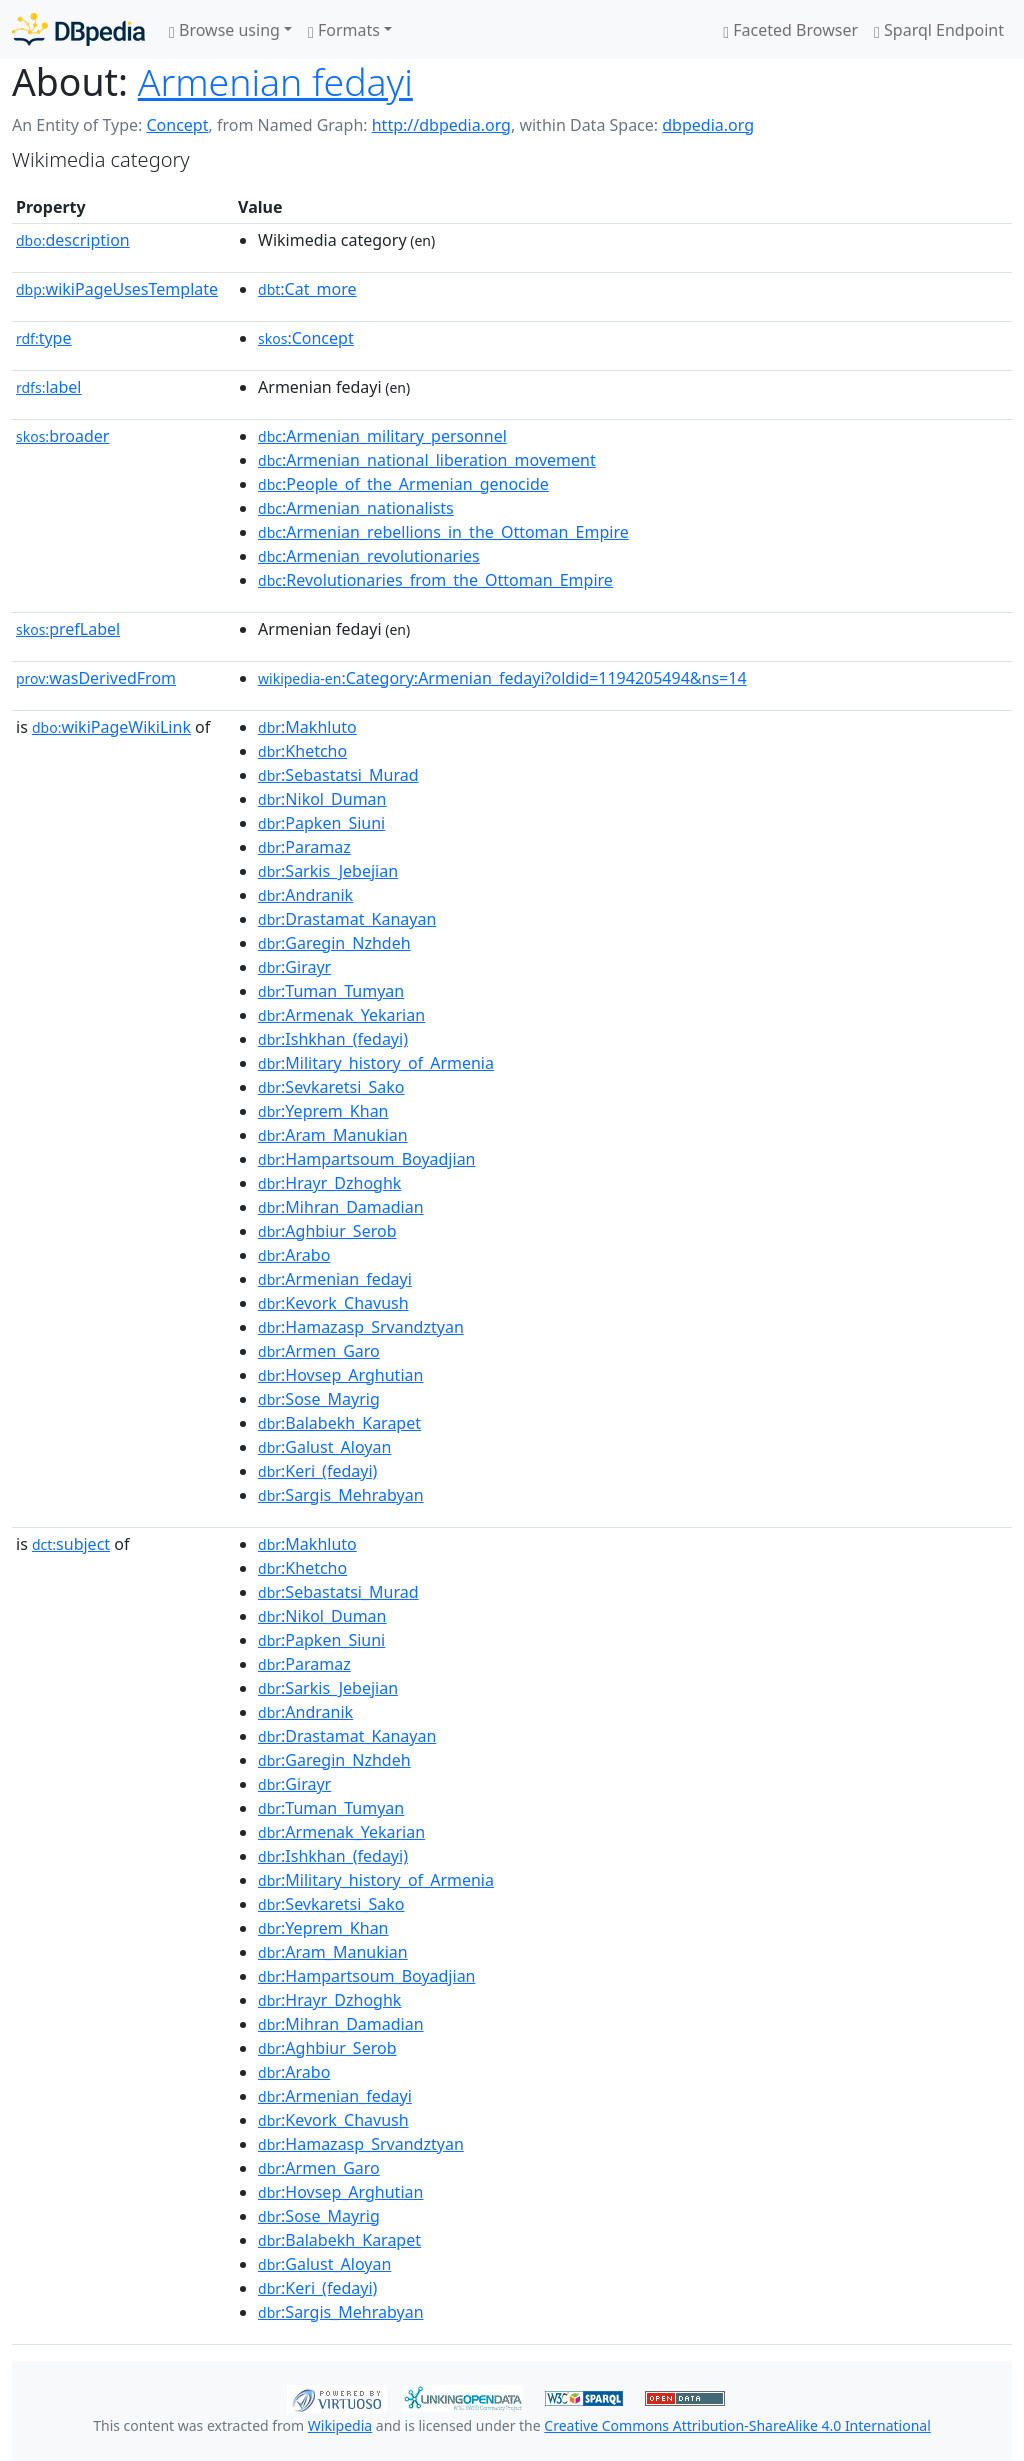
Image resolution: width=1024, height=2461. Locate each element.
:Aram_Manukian (333, 1135)
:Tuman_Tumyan (331, 991)
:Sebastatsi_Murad (338, 775)
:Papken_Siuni (321, 823)
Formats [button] (344, 30)
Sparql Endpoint (939, 30)
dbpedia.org (708, 125)
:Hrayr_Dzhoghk (329, 1183)
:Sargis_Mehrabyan (340, 1495)
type (44, 338)
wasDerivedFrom (96, 678)
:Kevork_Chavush (333, 1303)
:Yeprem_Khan (323, 1111)
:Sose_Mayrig (319, 1399)
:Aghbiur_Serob (327, 1231)
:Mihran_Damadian (341, 1207)
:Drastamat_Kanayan (347, 919)
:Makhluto (307, 727)
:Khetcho (302, 751)
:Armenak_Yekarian (341, 1015)
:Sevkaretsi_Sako (331, 1087)
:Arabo (294, 1255)
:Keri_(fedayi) (317, 1471)
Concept (177, 125)
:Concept (306, 338)
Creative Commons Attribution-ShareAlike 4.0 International (737, 2425)
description (73, 240)
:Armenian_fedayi (335, 1279)
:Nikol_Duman (322, 799)
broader (62, 436)
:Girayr (294, 967)
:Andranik (305, 895)
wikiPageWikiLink (111, 727)
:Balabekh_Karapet (339, 1423)
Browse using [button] (224, 30)
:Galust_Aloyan (324, 1447)
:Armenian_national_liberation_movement (427, 460)
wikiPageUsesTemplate (117, 289)
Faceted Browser (790, 30)
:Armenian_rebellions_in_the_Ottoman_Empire (443, 532)
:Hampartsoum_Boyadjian (366, 1159)
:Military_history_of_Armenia (376, 1063)
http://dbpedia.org (441, 125)
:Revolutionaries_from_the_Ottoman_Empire (435, 580)
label (49, 387)
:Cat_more (307, 289)
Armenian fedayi (275, 81)
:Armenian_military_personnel (382, 436)
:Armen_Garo (319, 1351)
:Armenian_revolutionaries (369, 556)
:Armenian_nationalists (356, 508)
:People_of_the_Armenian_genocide (403, 484)
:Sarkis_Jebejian (328, 871)
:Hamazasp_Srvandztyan (361, 1327)
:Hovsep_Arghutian (340, 1375)
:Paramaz (304, 847)
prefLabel (68, 629)
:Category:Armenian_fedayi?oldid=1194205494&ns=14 (502, 678)
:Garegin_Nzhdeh (334, 943)
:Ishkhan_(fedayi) (333, 1039)
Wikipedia (340, 2425)
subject (71, 1544)
